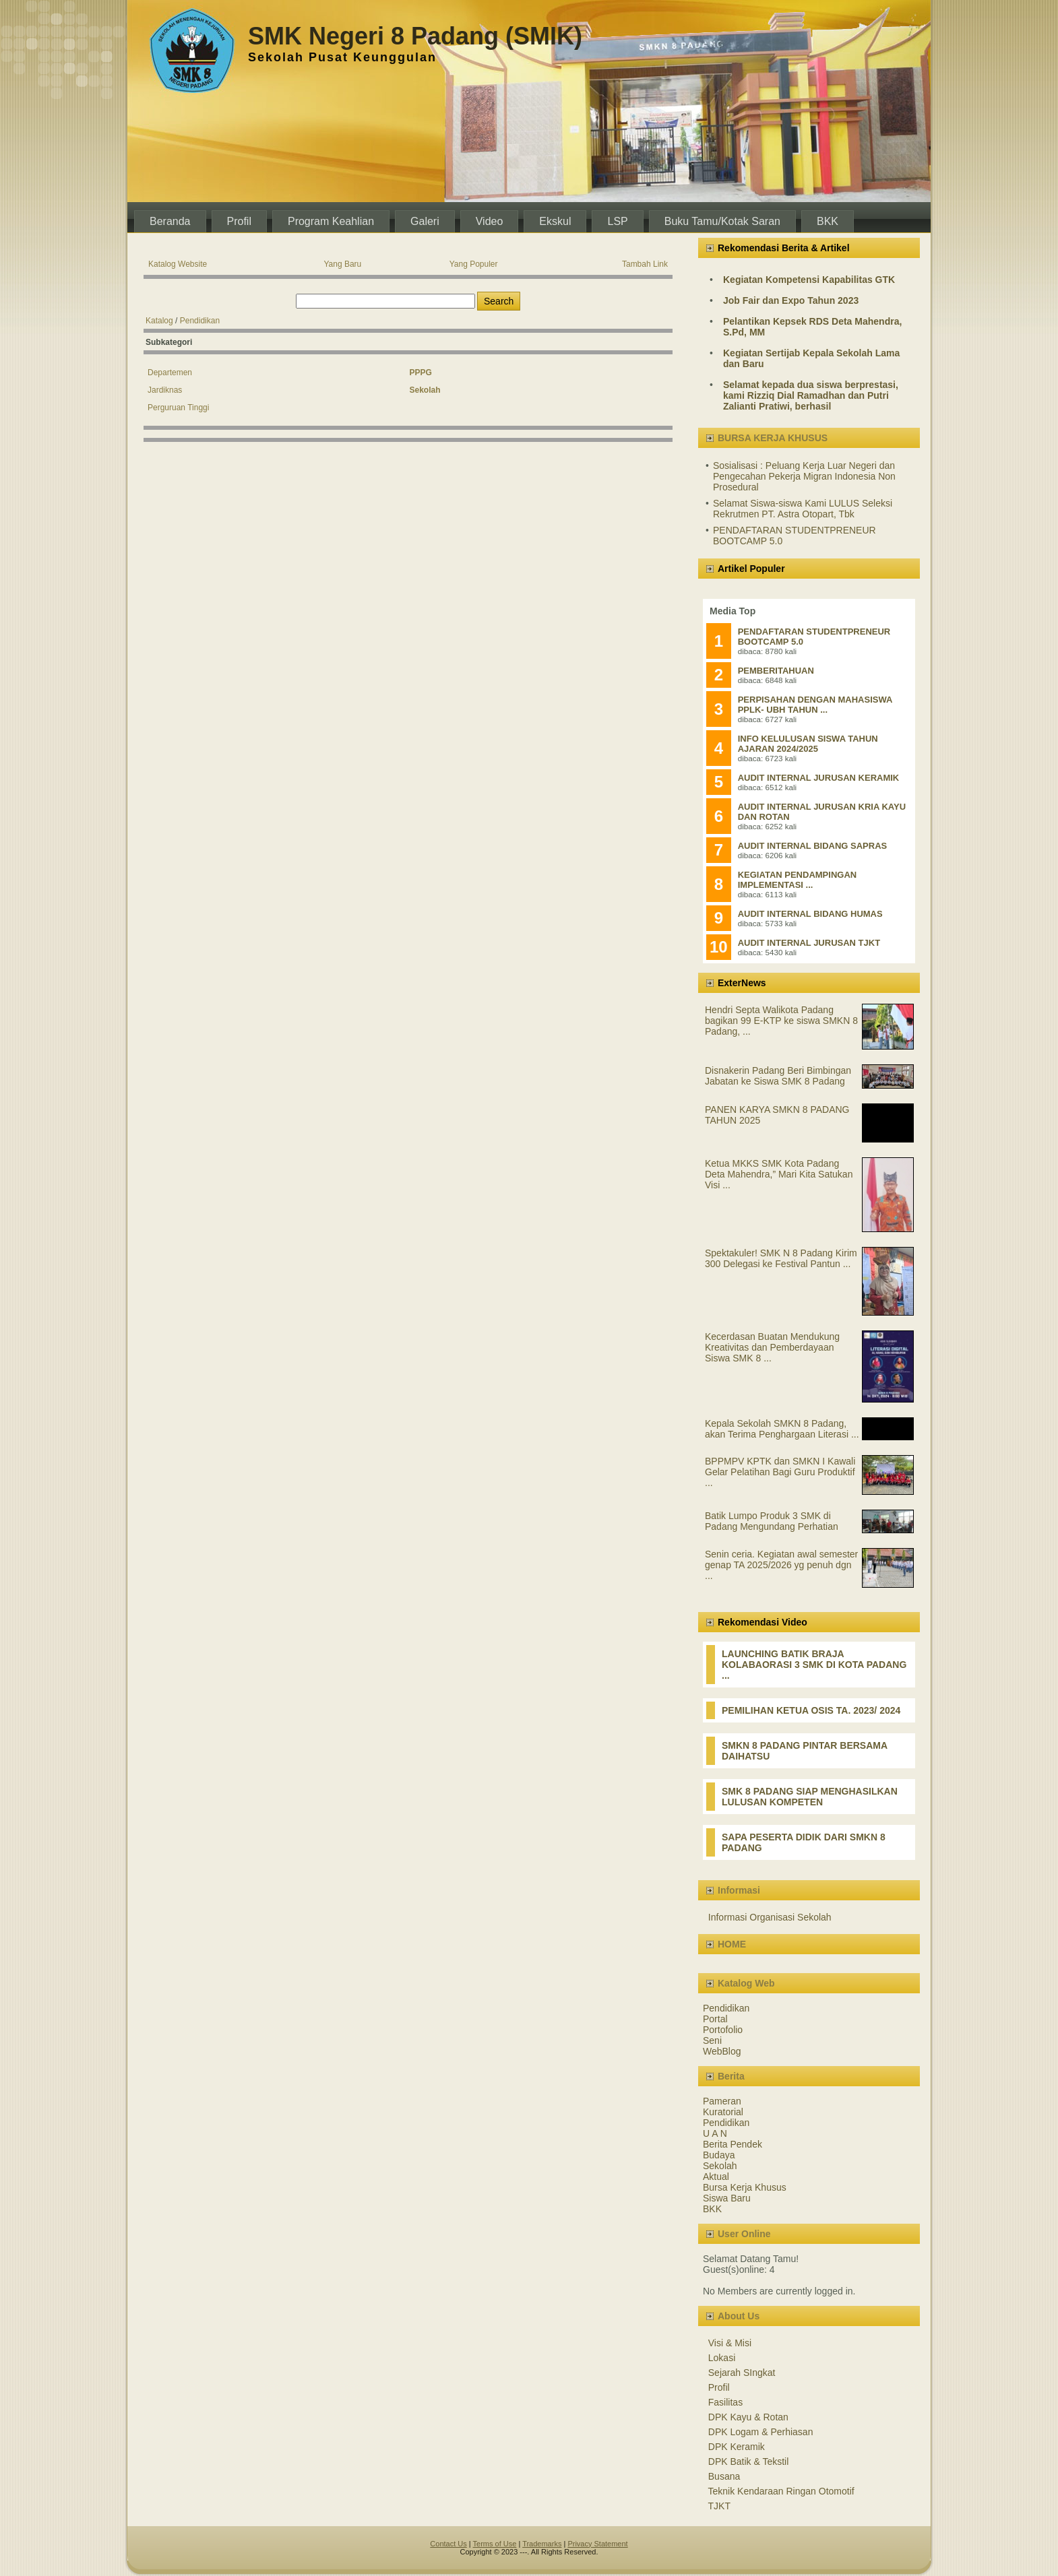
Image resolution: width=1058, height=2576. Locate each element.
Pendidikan (200, 320)
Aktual (716, 2176)
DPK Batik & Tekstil (748, 2461)
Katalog (159, 320)
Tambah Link (645, 264)
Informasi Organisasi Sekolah (770, 1917)
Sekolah (720, 2165)
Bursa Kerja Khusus (744, 2187)
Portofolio (723, 2029)
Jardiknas (165, 390)
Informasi (739, 1890)
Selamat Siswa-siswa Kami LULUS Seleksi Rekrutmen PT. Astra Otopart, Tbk (802, 508)
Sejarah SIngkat (742, 2372)
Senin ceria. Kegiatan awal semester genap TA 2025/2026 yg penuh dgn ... (781, 1565)
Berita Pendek (732, 2144)
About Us (738, 2316)
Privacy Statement (597, 2544)
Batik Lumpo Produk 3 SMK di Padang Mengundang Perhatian (771, 1521)
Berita (731, 2076)
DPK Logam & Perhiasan (760, 2431)
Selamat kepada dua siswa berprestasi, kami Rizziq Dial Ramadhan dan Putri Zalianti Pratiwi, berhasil (810, 395)
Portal (715, 2019)
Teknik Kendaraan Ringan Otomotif (781, 2491)
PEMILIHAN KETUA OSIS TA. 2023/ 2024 (811, 1710)
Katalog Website (177, 264)
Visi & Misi (729, 2343)
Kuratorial (723, 2111)
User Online (744, 2233)
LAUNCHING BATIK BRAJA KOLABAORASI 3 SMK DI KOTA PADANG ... (814, 1664)
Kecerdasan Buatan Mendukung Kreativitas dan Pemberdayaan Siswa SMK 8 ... (772, 1347)
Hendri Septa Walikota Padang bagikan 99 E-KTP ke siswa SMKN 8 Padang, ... (781, 1020)
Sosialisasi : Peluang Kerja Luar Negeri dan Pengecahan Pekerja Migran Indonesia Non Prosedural (804, 476)
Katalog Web (746, 1983)
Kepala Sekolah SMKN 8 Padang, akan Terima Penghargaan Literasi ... (782, 1429)
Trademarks (541, 2544)
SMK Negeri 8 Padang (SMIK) (415, 36)
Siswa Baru (727, 2198)
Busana (724, 2476)
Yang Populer (473, 264)
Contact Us (448, 2544)
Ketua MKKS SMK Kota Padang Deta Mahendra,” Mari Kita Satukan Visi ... (778, 1174)
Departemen (170, 372)
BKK (712, 2208)
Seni (712, 2040)
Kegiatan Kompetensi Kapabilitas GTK (809, 279)
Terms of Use (495, 2544)
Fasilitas (725, 2402)
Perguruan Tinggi (178, 407)
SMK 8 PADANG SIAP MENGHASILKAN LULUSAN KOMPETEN (810, 1796)
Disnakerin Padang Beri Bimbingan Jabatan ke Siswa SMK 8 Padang (778, 1076)
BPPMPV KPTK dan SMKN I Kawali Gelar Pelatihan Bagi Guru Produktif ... (780, 1472)
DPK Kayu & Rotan (748, 2417)
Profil (719, 2387)
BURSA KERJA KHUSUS (773, 437)
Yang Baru (342, 264)
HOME (732, 1944)
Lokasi (721, 2357)
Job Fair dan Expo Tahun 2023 (791, 300)
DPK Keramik (736, 2446)
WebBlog (722, 2051)
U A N (715, 2133)
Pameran (722, 2101)
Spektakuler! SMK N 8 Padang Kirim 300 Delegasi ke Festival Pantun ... (781, 1258)
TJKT (719, 2506)
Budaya (719, 2155)
